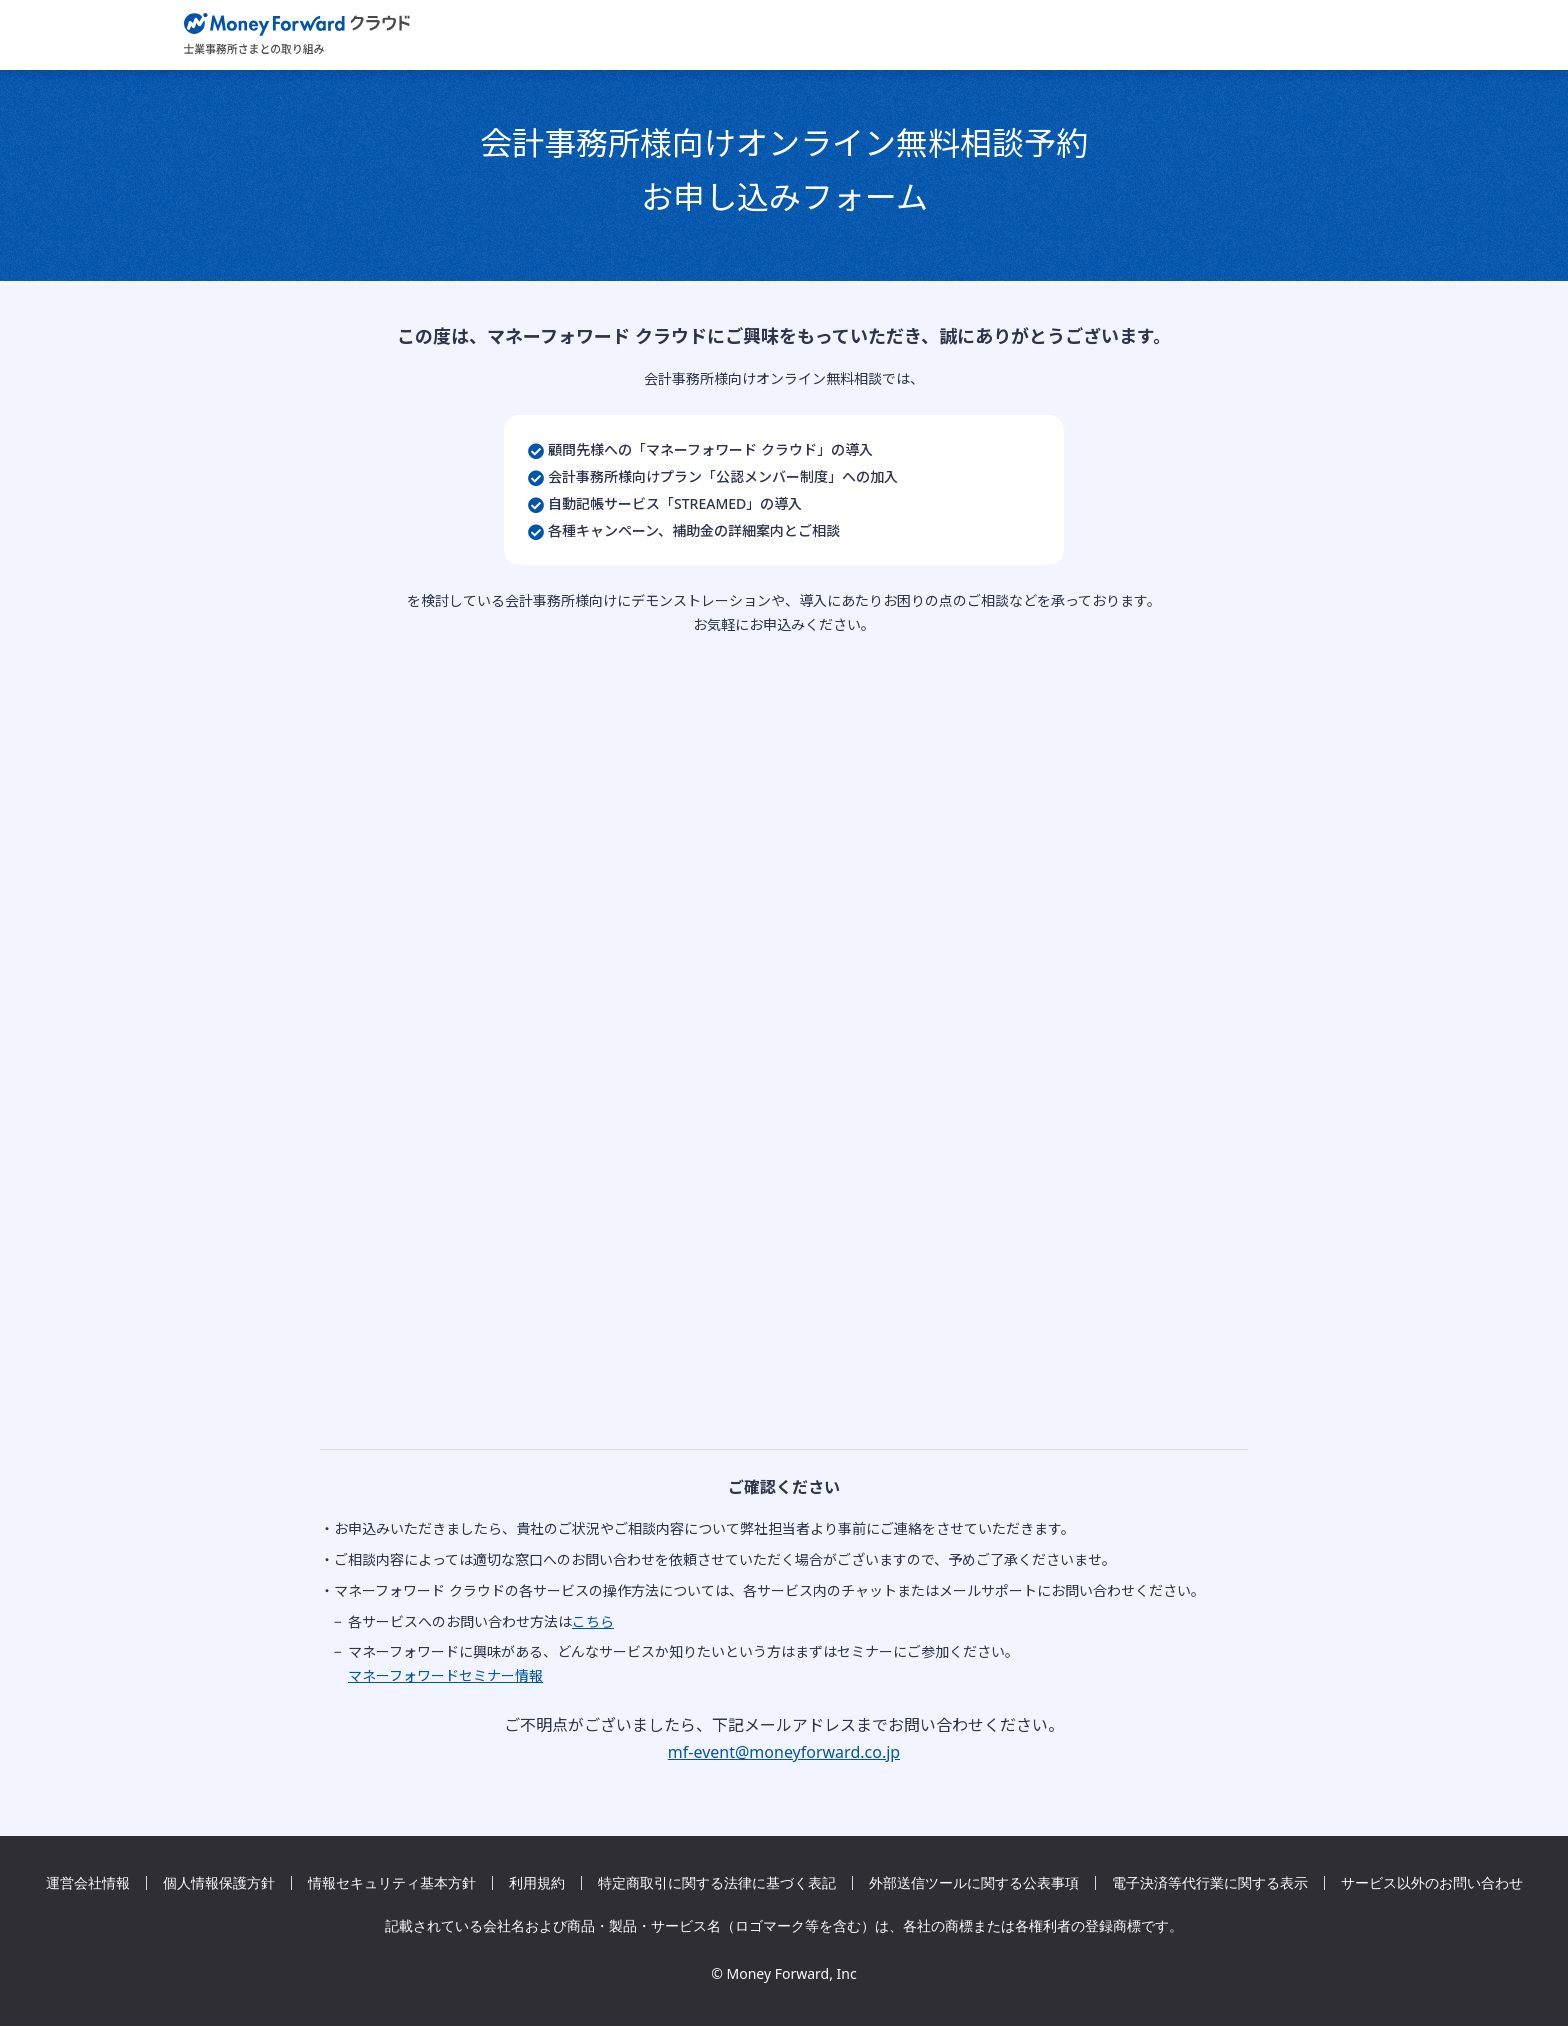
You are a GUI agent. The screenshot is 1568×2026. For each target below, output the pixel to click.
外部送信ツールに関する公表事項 (974, 1883)
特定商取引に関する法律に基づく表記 (717, 1883)
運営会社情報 (88, 1883)
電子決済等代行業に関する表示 (1210, 1883)
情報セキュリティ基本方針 (392, 1883)
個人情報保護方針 (219, 1883)
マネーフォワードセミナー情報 (445, 1675)
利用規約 (537, 1883)
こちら (593, 1621)
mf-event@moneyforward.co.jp (784, 1752)
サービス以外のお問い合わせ (1432, 1883)
